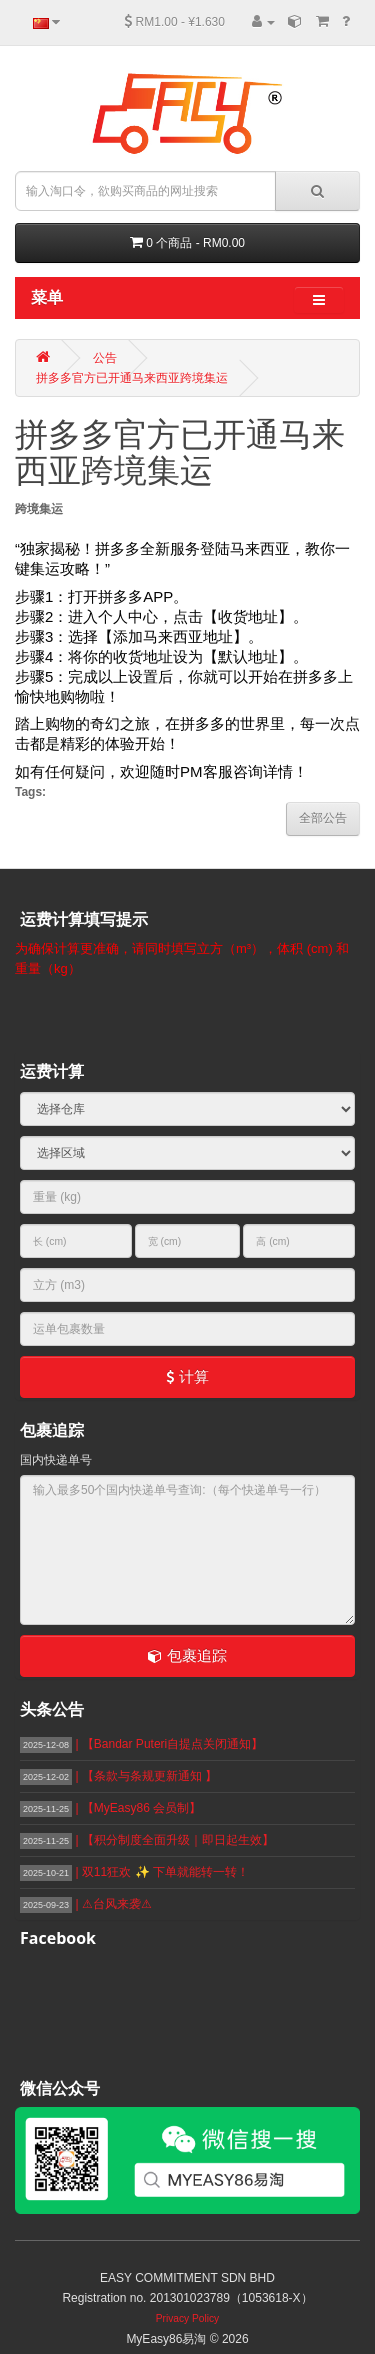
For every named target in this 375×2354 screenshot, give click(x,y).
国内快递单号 (56, 1460)
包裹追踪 (187, 1655)
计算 (187, 1376)
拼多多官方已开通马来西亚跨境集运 (132, 378)
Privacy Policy (187, 2318)
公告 (105, 358)
